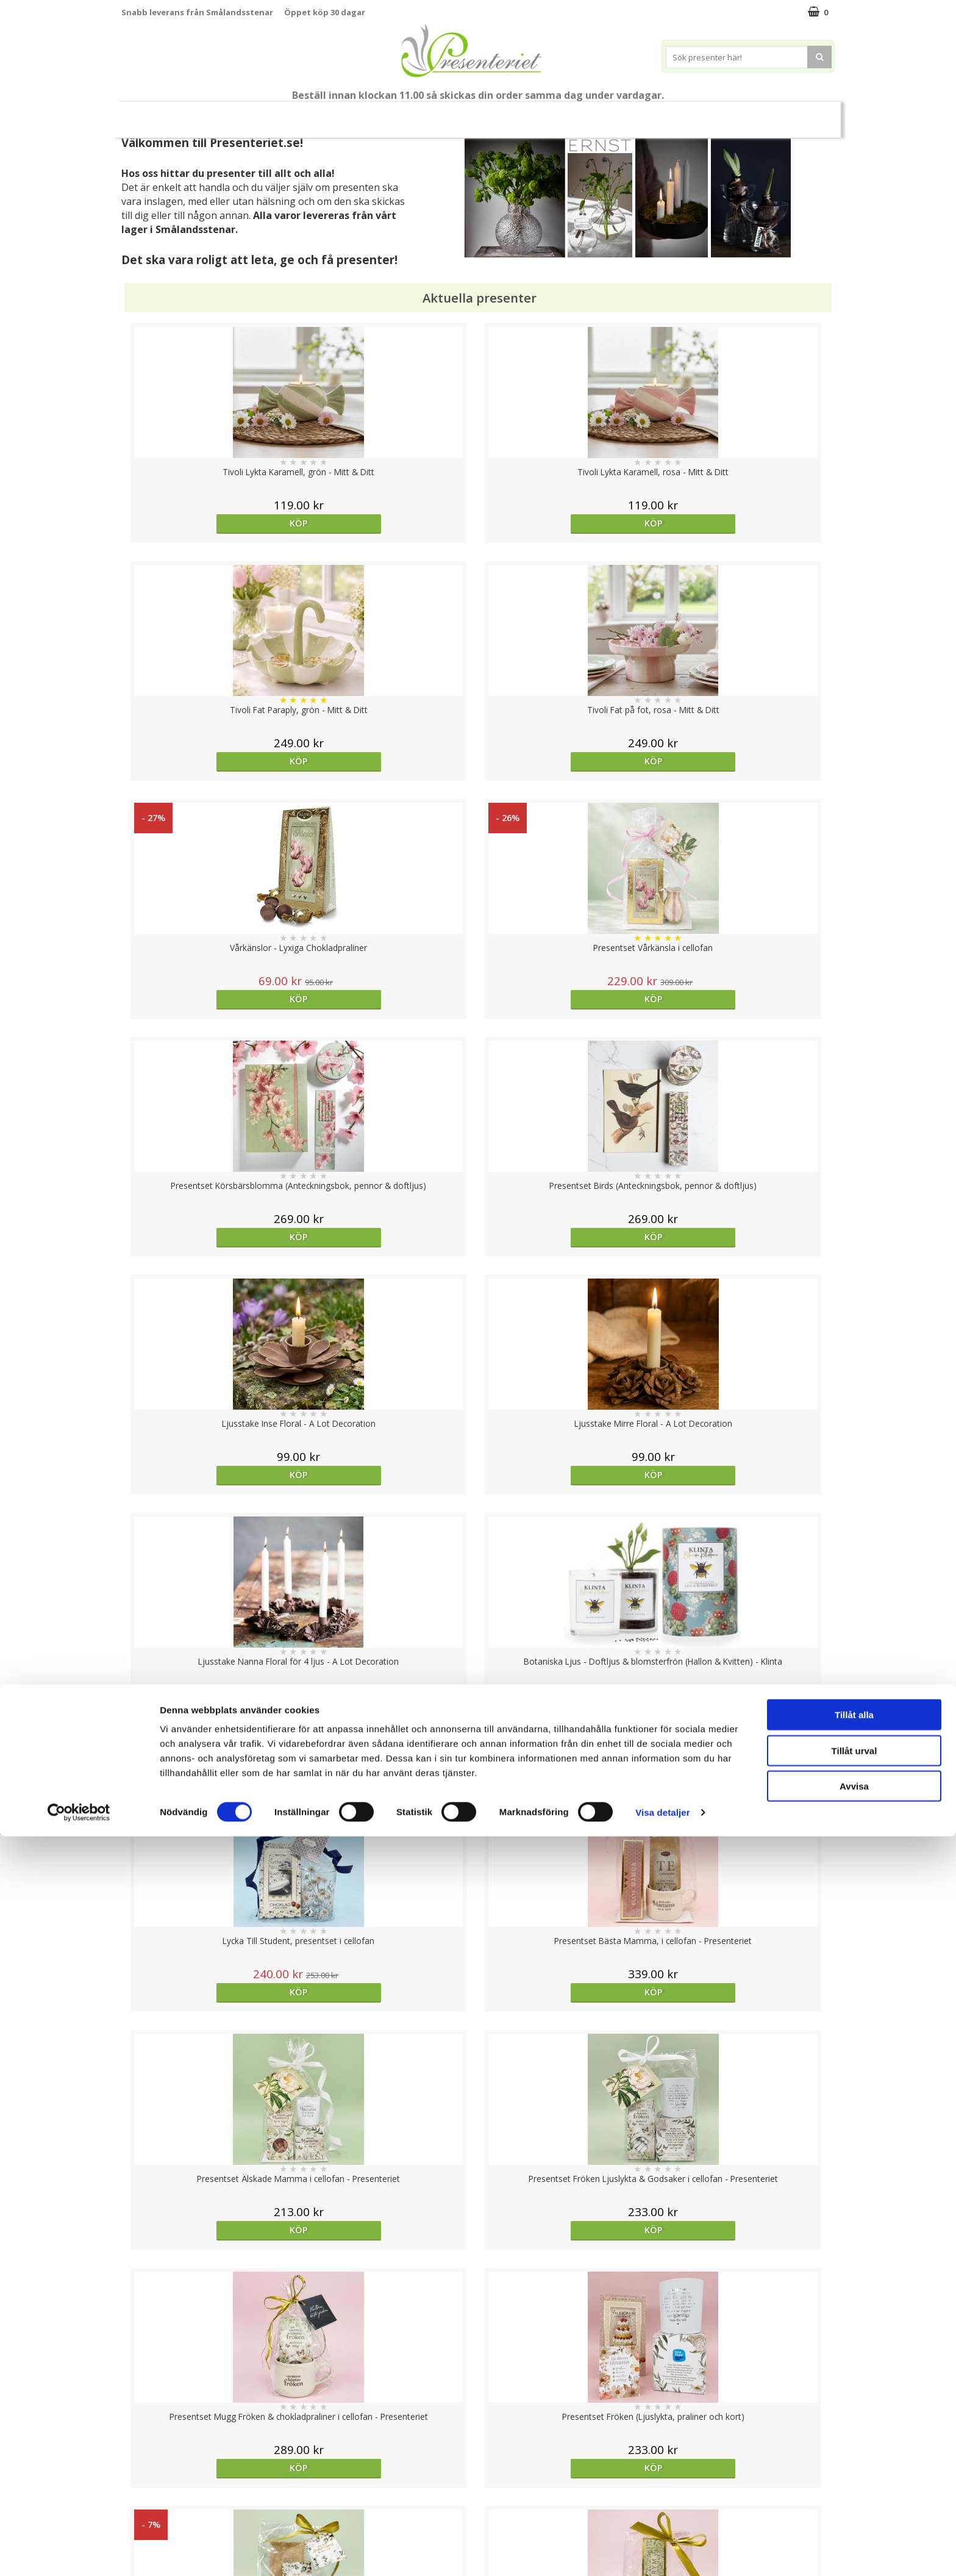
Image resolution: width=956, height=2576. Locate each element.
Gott (699, 114)
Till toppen (478, 2402)
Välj (567, 1795)
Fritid (651, 114)
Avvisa (854, 2525)
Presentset (422, 114)
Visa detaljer (662, 2552)
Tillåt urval (854, 2490)
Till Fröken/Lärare (288, 115)
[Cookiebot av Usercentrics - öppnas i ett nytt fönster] (79, 2552)
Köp (210, 523)
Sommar (357, 115)
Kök (604, 114)
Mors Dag (212, 114)
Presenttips (496, 114)
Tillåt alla (854, 2454)
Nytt (155, 115)
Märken (752, 114)
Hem (558, 114)
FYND (798, 115)
